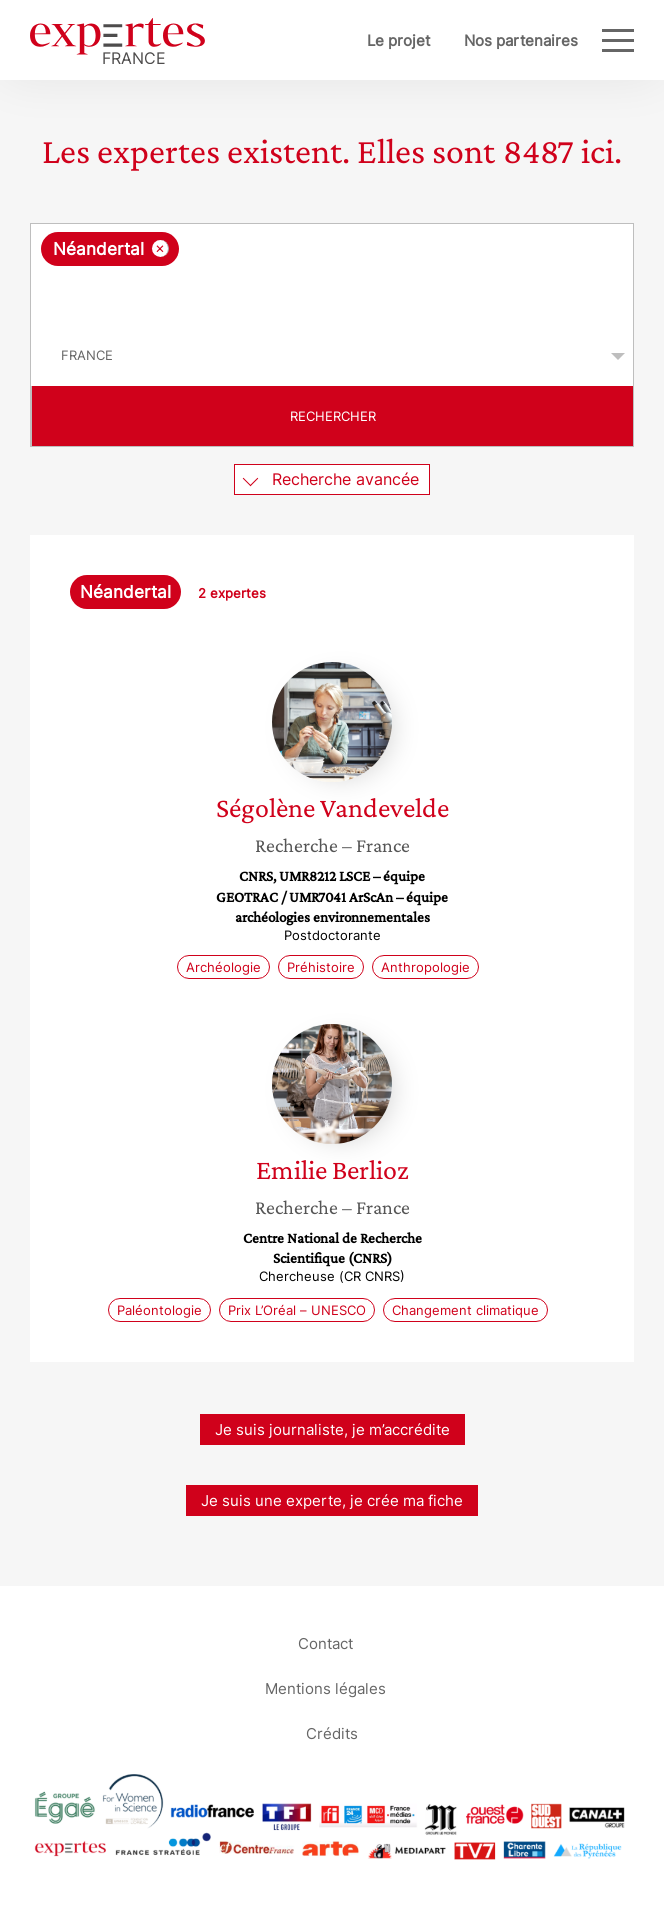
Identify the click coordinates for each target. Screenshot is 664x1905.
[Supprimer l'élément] (160, 248)
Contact (325, 1643)
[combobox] (332, 275)
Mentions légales (325, 1688)
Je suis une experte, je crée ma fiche (332, 1500)
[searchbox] (333, 296)
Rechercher (333, 416)
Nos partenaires (521, 40)
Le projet (398, 40)
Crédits (332, 1733)
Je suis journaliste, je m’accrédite (332, 1429)
